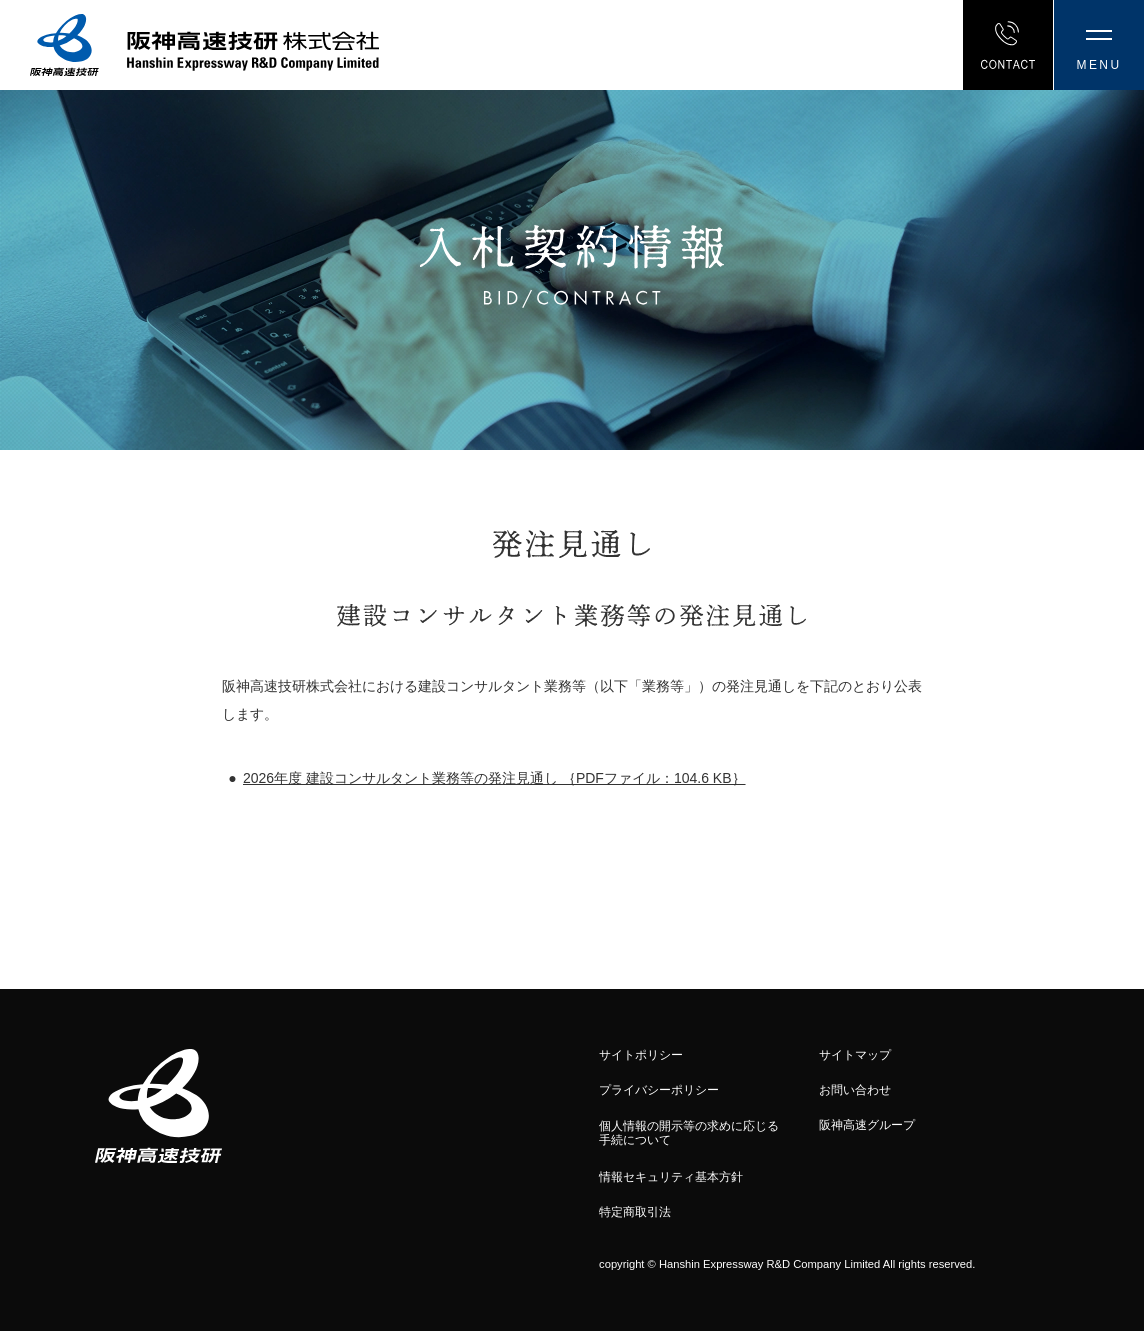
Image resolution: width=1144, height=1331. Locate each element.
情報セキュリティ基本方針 (671, 1177)
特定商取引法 (635, 1212)
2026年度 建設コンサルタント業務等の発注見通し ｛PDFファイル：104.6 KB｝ (494, 778)
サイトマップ (855, 1055)
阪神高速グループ (867, 1125)
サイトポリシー (641, 1055)
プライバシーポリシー (659, 1090)
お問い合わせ (855, 1090)
